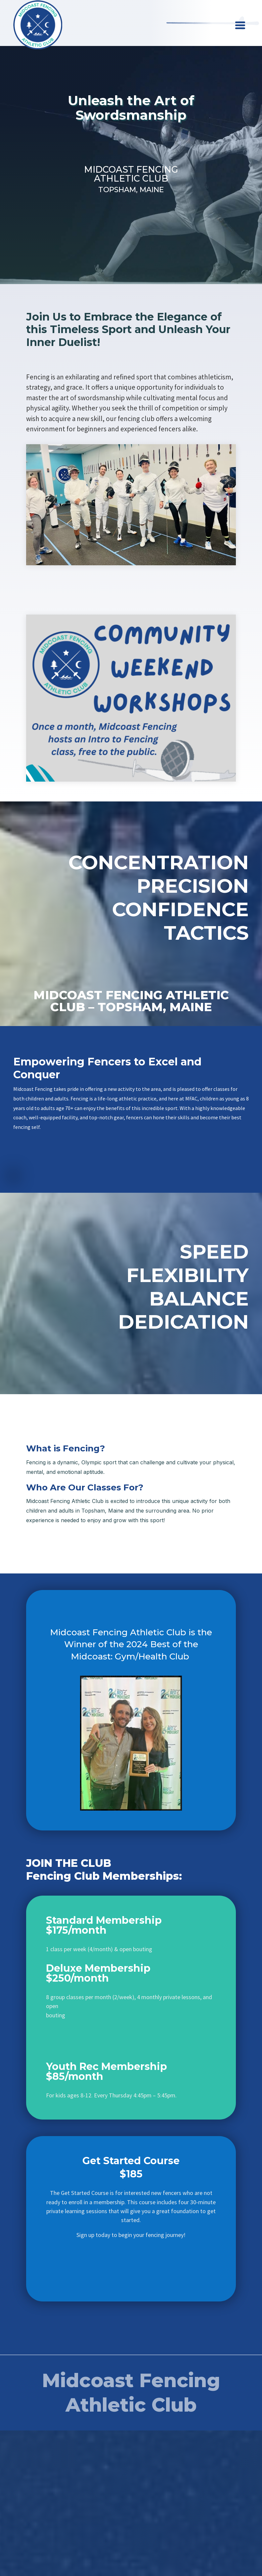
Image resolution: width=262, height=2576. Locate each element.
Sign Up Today (130, 145)
